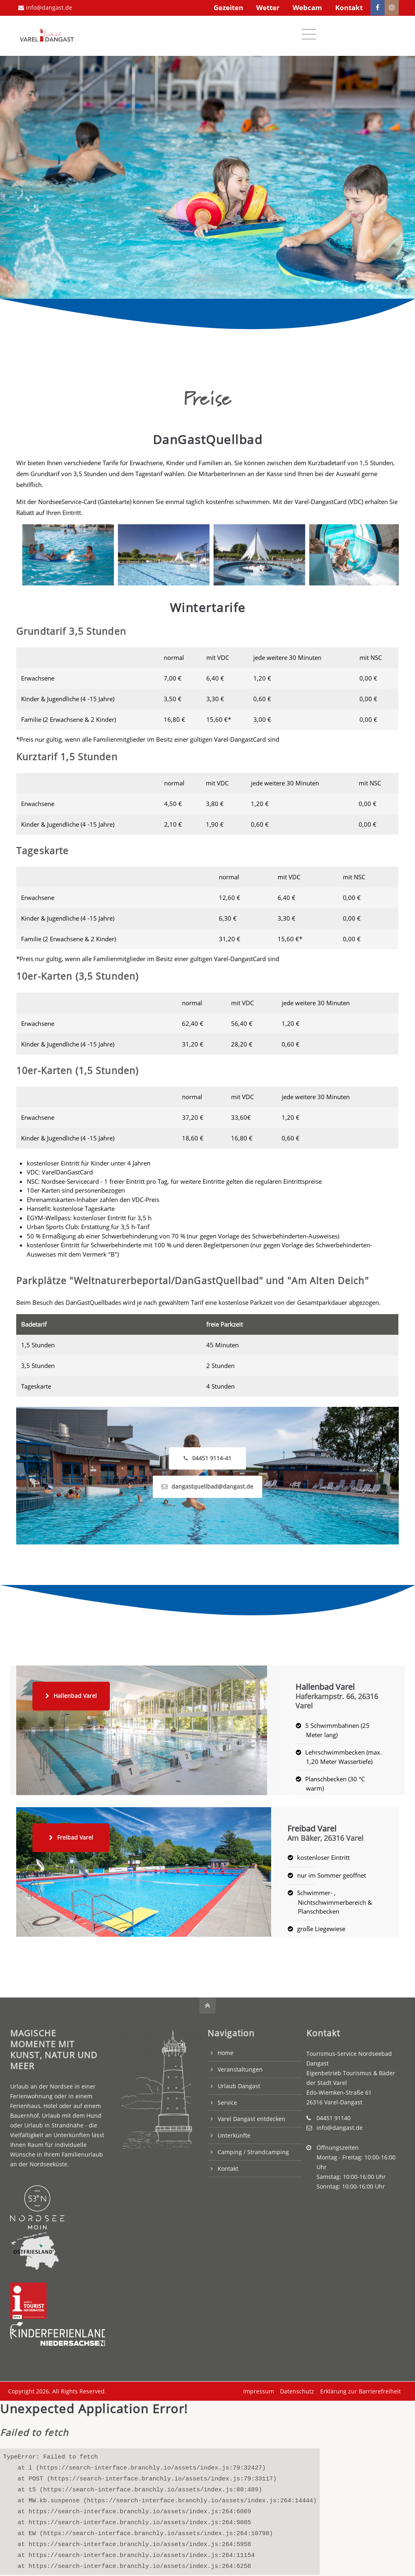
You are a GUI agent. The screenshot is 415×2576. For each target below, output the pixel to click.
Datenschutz (295, 2388)
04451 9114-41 (207, 1455)
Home (225, 2050)
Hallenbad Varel (71, 1693)
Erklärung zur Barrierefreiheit (358, 2388)
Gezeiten (228, 7)
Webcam (307, 7)
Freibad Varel (71, 1834)
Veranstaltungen (240, 2066)
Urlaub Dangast (239, 2083)
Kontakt (349, 7)
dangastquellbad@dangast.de (207, 1483)
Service (227, 2100)
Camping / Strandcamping (253, 2149)
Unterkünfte (234, 2132)
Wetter (268, 7)
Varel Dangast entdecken (251, 2116)
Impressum (256, 2388)
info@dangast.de (45, 7)
